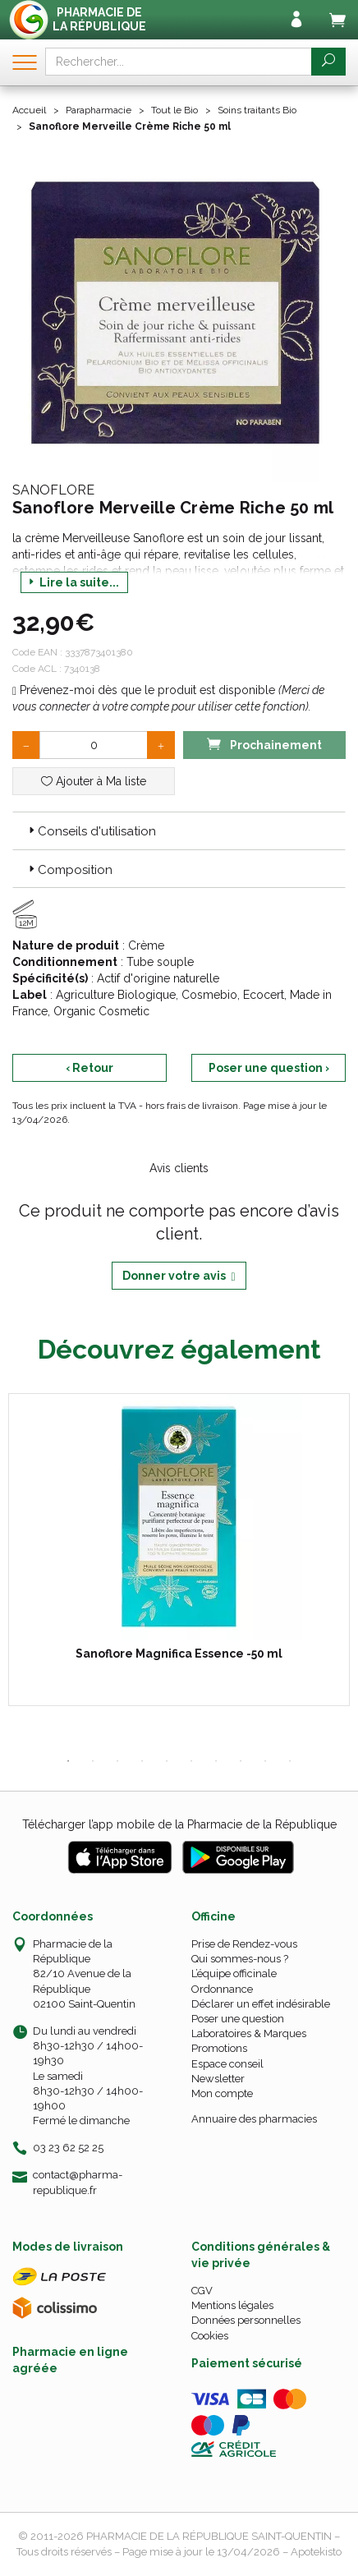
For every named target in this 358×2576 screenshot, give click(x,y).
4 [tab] (142, 1761)
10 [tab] (290, 1761)
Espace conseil (227, 2064)
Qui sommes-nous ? (239, 1959)
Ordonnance (222, 1989)
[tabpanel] (179, 1549)
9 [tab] (265, 1761)
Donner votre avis (178, 1276)
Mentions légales (232, 2305)
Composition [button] (68, 869)
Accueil (29, 110)
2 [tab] (93, 1761)
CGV (202, 2290)
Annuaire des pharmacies (254, 2119)
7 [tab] (216, 1761)
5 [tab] (166, 1761)
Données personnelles (246, 2320)
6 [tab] (191, 1761)
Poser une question (237, 2018)
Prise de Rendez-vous (244, 1944)
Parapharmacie (98, 110)
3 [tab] (117, 1761)
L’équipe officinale (234, 1973)
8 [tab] (240, 1761)
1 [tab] (68, 1761)
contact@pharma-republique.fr (77, 2182)
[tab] (179, 830)
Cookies (209, 2336)
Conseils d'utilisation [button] (90, 831)
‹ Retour (89, 1067)
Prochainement (264, 744)
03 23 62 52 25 (68, 2147)
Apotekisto (316, 2552)
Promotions (219, 2048)
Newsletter (218, 2078)
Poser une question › (269, 1067)
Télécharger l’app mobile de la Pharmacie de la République (179, 1824)
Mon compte (222, 2093)
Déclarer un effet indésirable (260, 2004)
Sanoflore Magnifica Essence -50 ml (179, 1653)
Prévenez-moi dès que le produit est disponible (143, 690)
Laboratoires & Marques (248, 2033)
